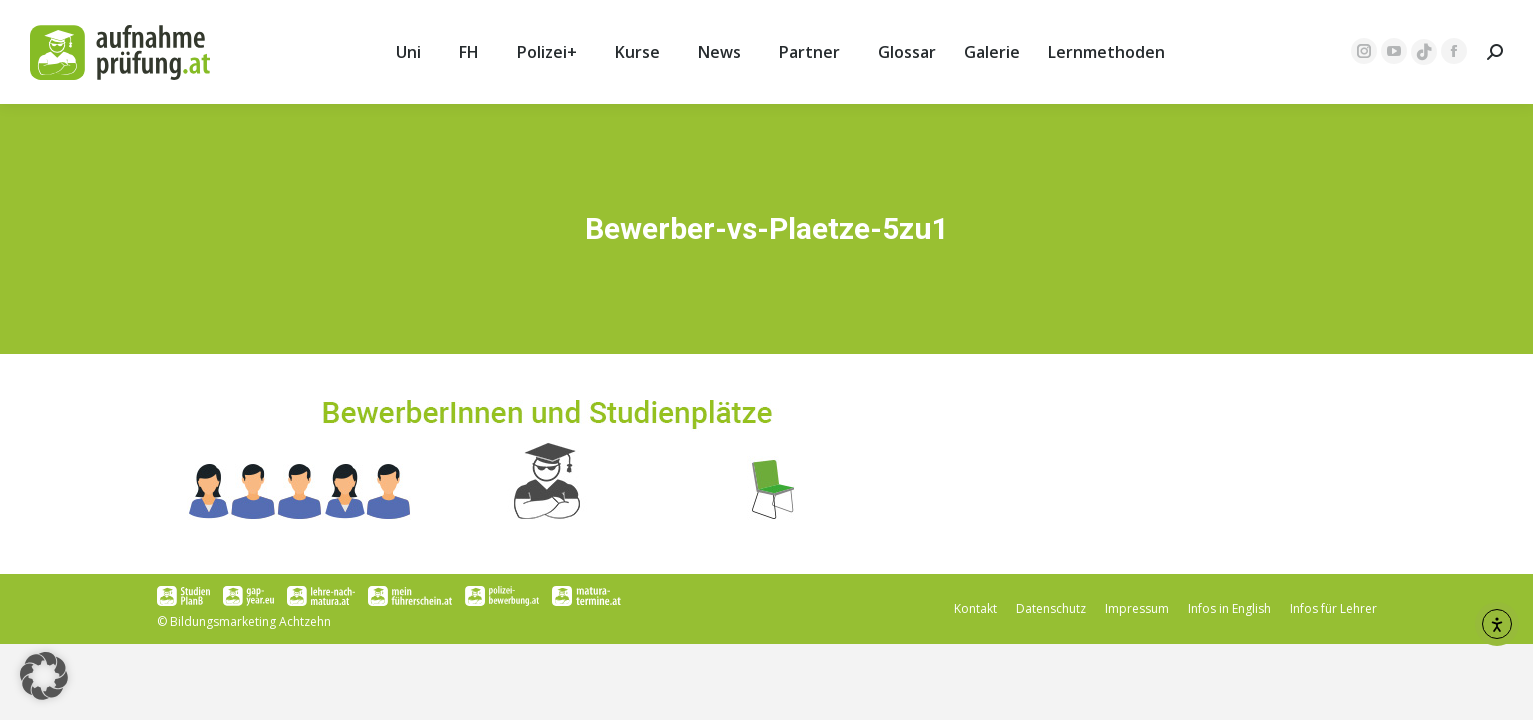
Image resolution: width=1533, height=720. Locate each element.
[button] (44, 676)
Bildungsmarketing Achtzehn (250, 621)
